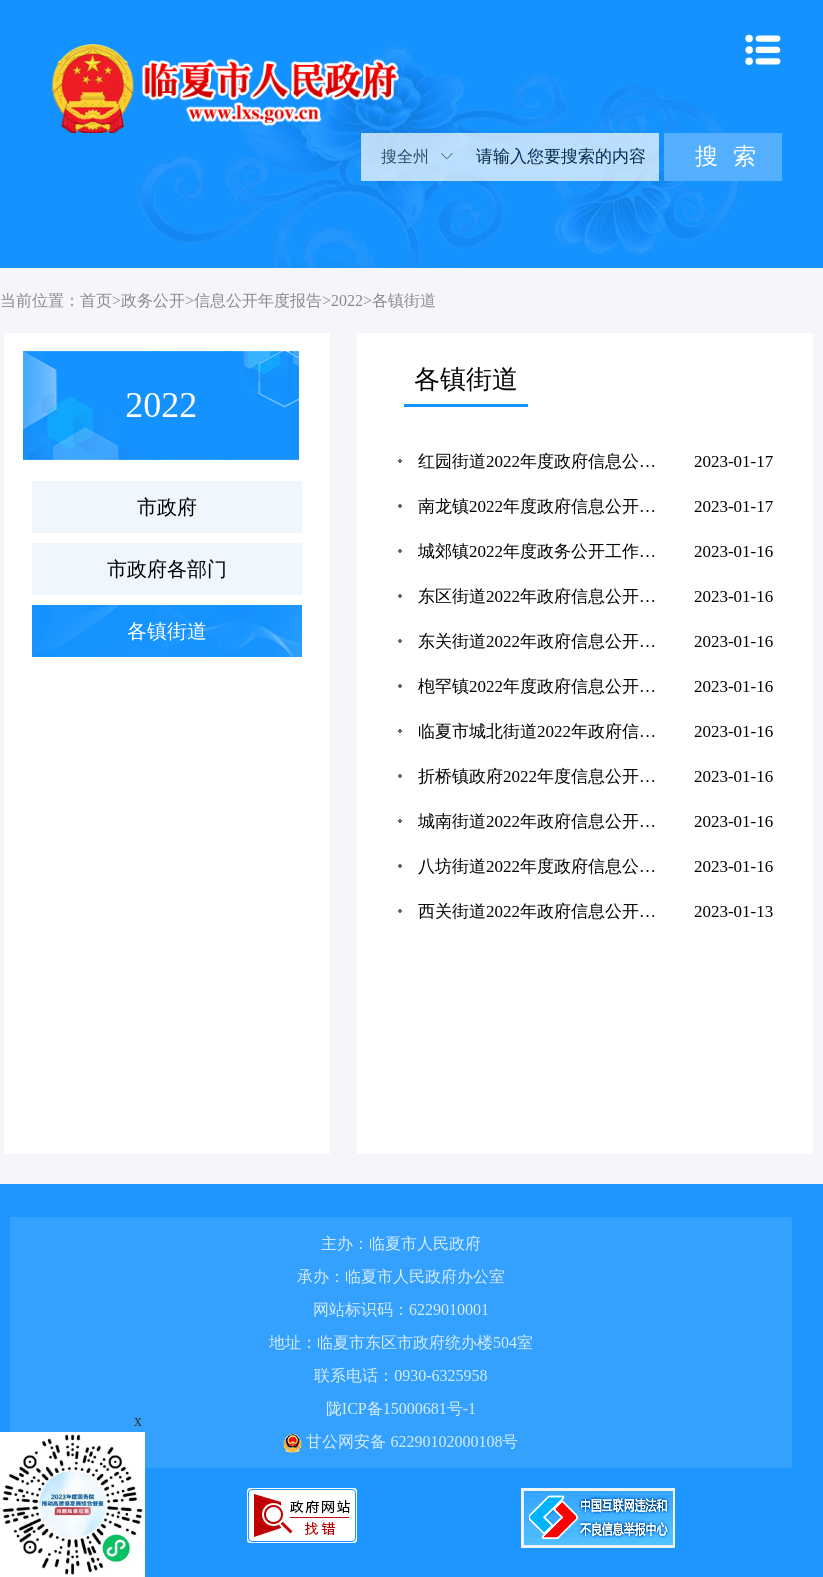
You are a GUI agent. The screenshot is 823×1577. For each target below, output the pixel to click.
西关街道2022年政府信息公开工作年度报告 (542, 911)
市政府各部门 (167, 569)
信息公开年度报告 (258, 300)
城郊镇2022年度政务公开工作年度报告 (542, 551)
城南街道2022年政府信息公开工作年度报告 (542, 821)
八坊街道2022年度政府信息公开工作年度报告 (542, 866)
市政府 (167, 507)
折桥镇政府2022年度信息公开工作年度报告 (542, 776)
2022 (347, 300)
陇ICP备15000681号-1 (401, 1408)
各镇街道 (404, 300)
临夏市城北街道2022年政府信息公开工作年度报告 (542, 731)
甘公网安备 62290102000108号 (400, 1441)
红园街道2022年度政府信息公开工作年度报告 (542, 461)
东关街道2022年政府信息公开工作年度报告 (542, 641)
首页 (96, 300)
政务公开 (153, 300)
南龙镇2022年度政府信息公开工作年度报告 (542, 506)
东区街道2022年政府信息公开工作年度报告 (542, 596)
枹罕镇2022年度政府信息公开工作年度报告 (542, 686)
